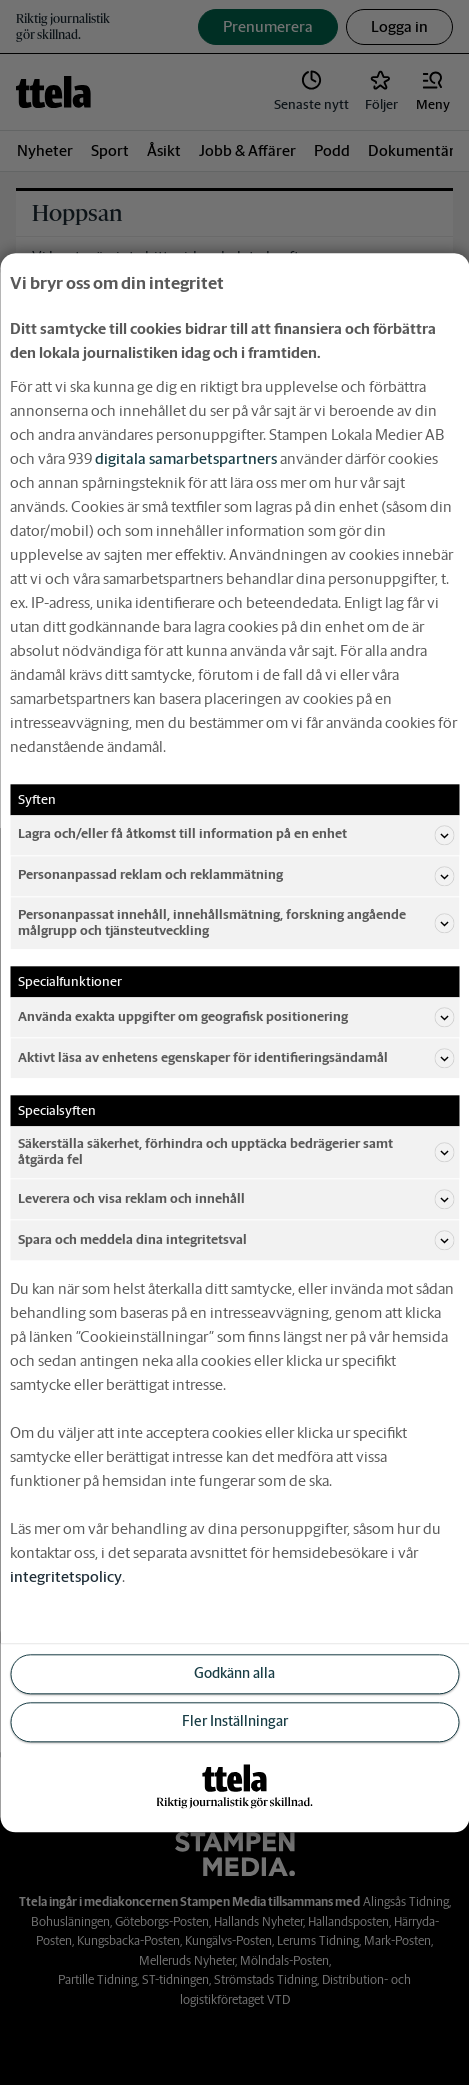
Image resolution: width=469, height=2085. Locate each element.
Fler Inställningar (235, 1722)
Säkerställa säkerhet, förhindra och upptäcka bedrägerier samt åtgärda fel (236, 1151)
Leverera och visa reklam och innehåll (236, 1199)
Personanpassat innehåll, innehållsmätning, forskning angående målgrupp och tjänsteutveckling (236, 922)
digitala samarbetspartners (186, 458)
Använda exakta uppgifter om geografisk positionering (236, 1017)
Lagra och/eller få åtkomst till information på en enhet (236, 835)
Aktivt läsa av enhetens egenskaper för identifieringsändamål (236, 1058)
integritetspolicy (66, 1576)
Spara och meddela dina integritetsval (236, 1240)
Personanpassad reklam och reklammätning (236, 876)
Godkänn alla (234, 1674)
